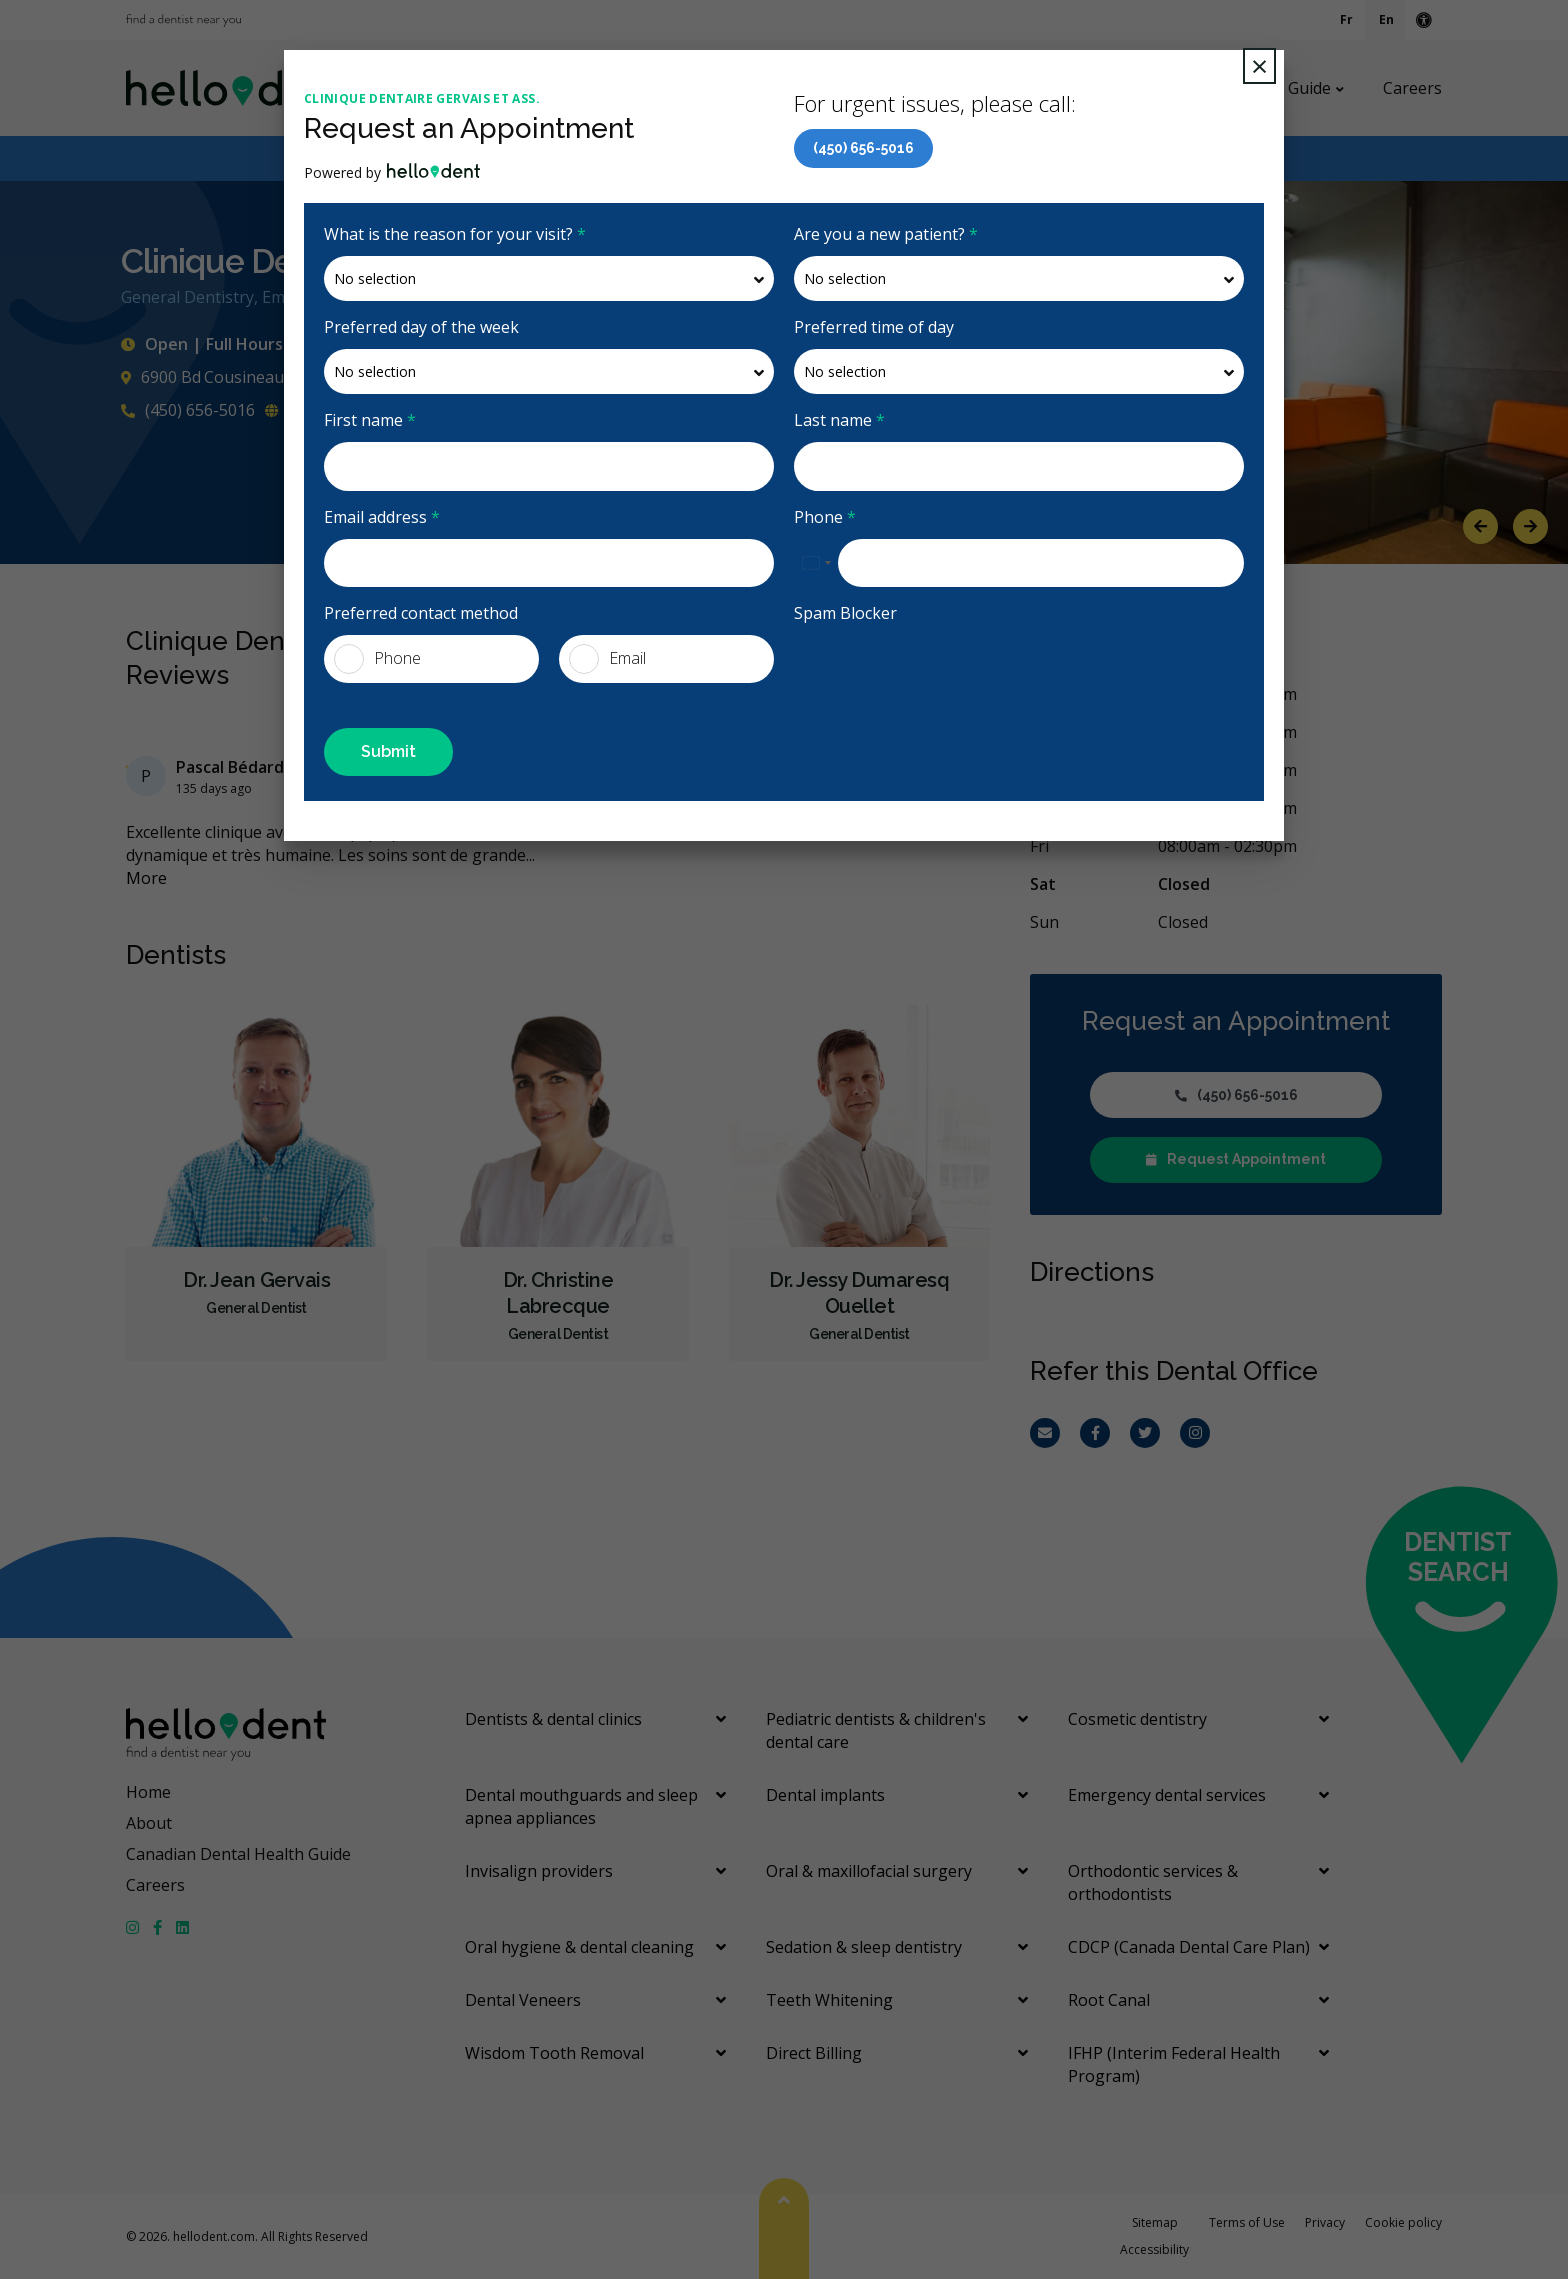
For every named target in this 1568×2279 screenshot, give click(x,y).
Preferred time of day (874, 327)
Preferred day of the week (421, 327)
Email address (382, 517)
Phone (825, 517)
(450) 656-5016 (863, 148)
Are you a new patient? (886, 234)
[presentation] (946, 674)
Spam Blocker (845, 613)
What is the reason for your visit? (455, 234)
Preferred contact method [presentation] (421, 613)
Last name (839, 420)
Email (607, 659)
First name (370, 420)
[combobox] (816, 563)
